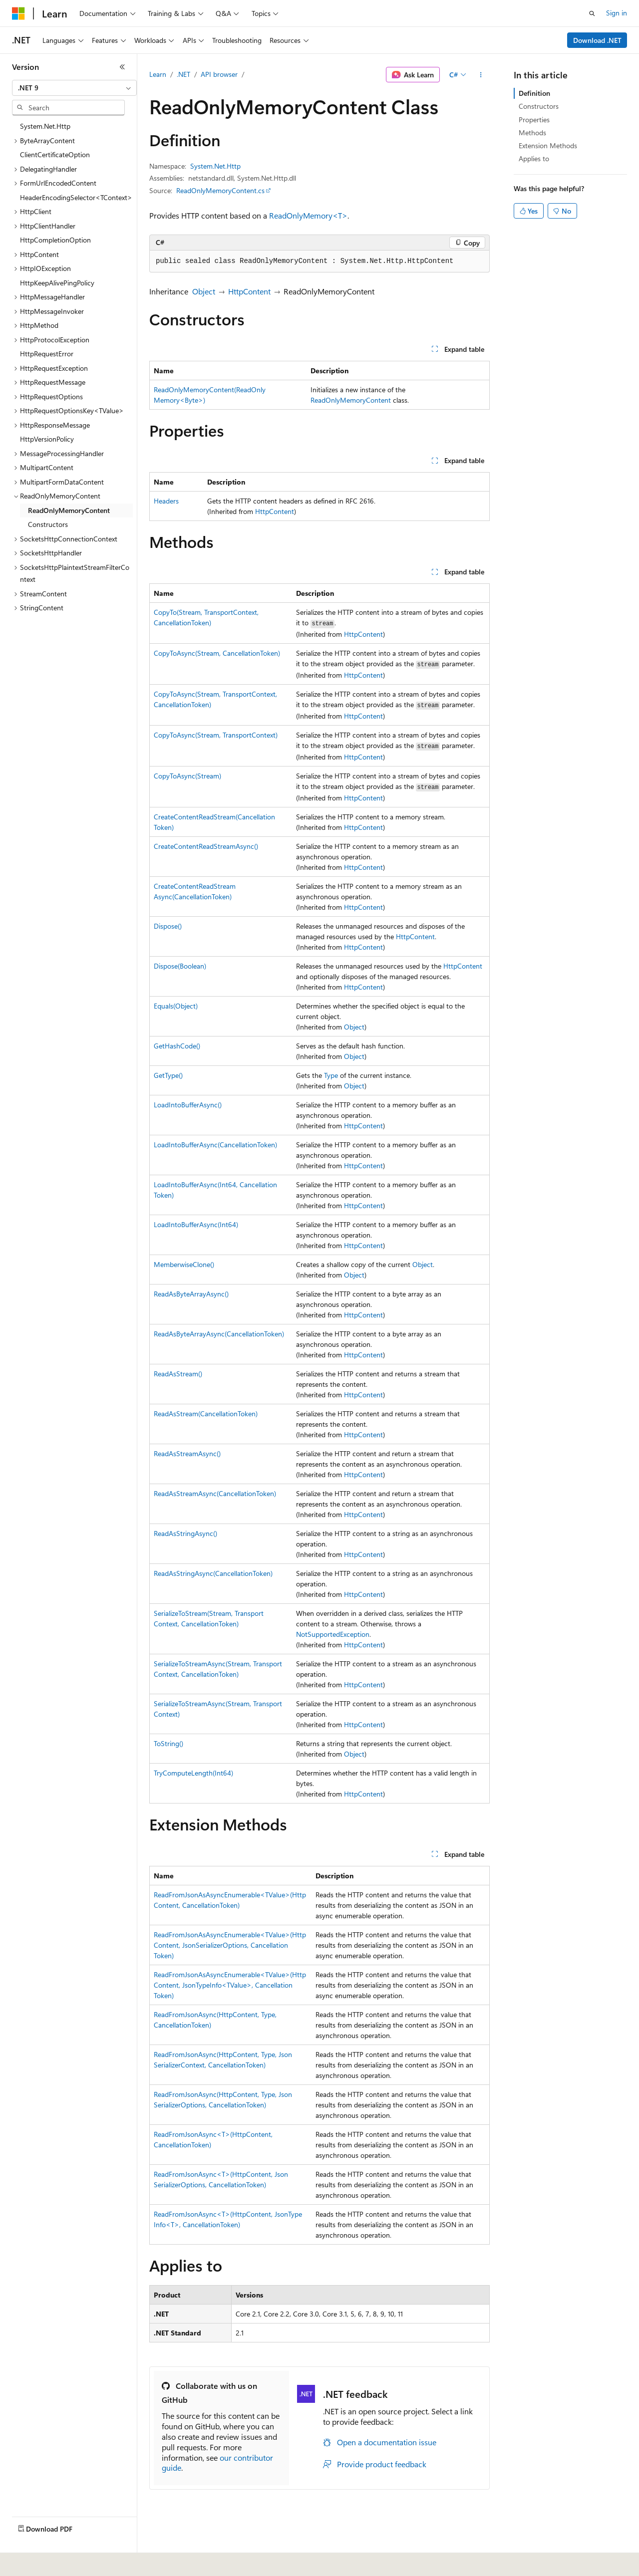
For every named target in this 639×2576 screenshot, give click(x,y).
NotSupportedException (332, 1634)
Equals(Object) (176, 1006)
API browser (219, 74)
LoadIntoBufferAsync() (188, 1104)
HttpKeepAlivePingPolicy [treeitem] (57, 282)
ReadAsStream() (178, 1373)
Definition (534, 93)
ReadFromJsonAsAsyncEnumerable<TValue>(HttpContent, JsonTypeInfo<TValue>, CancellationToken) (230, 1985)
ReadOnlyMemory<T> (308, 215)
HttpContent (249, 291)
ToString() (168, 1743)
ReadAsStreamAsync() (187, 1453)
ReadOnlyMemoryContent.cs (220, 190)
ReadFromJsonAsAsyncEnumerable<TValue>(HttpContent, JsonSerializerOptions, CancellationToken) (230, 1945)
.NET (183, 74)
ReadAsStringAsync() (185, 1533)
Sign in (616, 12)
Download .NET (597, 40)
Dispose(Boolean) (180, 966)
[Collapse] (122, 67)
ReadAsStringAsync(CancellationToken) (213, 1573)
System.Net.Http (215, 166)
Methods (532, 132)
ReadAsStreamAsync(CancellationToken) (215, 1493)
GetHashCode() (177, 1045)
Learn (157, 74)
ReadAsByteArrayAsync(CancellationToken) (219, 1333)
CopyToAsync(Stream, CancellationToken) (217, 653)
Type (331, 1075)
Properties (534, 119)
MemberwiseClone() (184, 1264)
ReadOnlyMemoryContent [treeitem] (69, 510)
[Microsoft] (18, 13)
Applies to (534, 158)
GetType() (168, 1075)
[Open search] (592, 13)
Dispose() (168, 926)
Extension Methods (548, 145)
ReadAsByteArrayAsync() (191, 1293)
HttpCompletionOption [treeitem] (55, 240)
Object (203, 291)
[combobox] (74, 88)
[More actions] (481, 75)
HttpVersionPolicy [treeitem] (47, 439)
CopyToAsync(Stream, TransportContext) (216, 735)
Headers (166, 501)
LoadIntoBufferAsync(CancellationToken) (215, 1144)
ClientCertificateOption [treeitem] (55, 154)
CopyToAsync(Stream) (187, 775)
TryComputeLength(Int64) (193, 1773)
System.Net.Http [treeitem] (45, 126)
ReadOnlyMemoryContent (351, 400)
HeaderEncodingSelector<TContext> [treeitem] (76, 197)
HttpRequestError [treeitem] (46, 353)
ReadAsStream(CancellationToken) (206, 1413)
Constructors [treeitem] (48, 524)
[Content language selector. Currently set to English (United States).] (57, 2562)
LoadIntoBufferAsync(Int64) (196, 1224)
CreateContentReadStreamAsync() (206, 846)
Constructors (539, 106)
